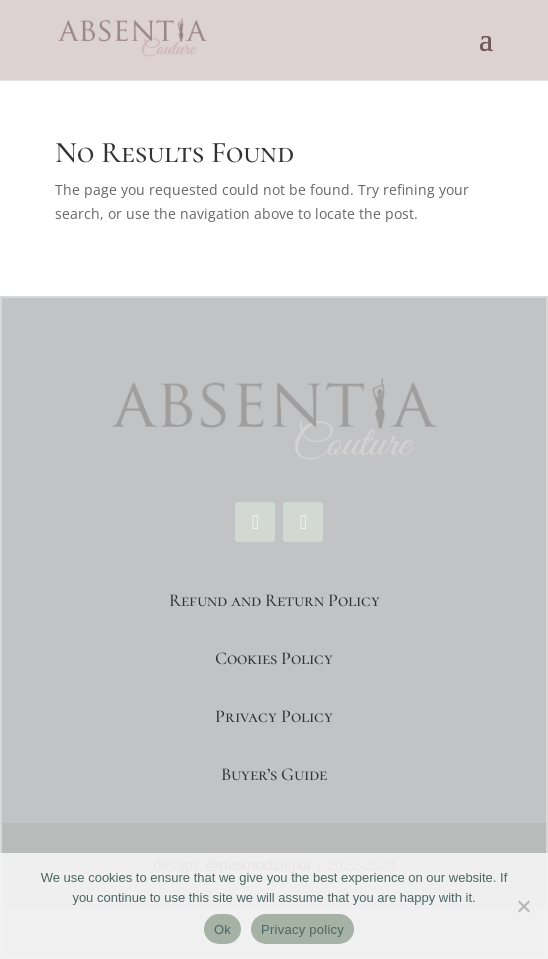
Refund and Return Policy (274, 600)
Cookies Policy (274, 658)
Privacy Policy (274, 716)
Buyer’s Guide (274, 774)
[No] (523, 906)
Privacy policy (302, 929)
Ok (222, 929)
